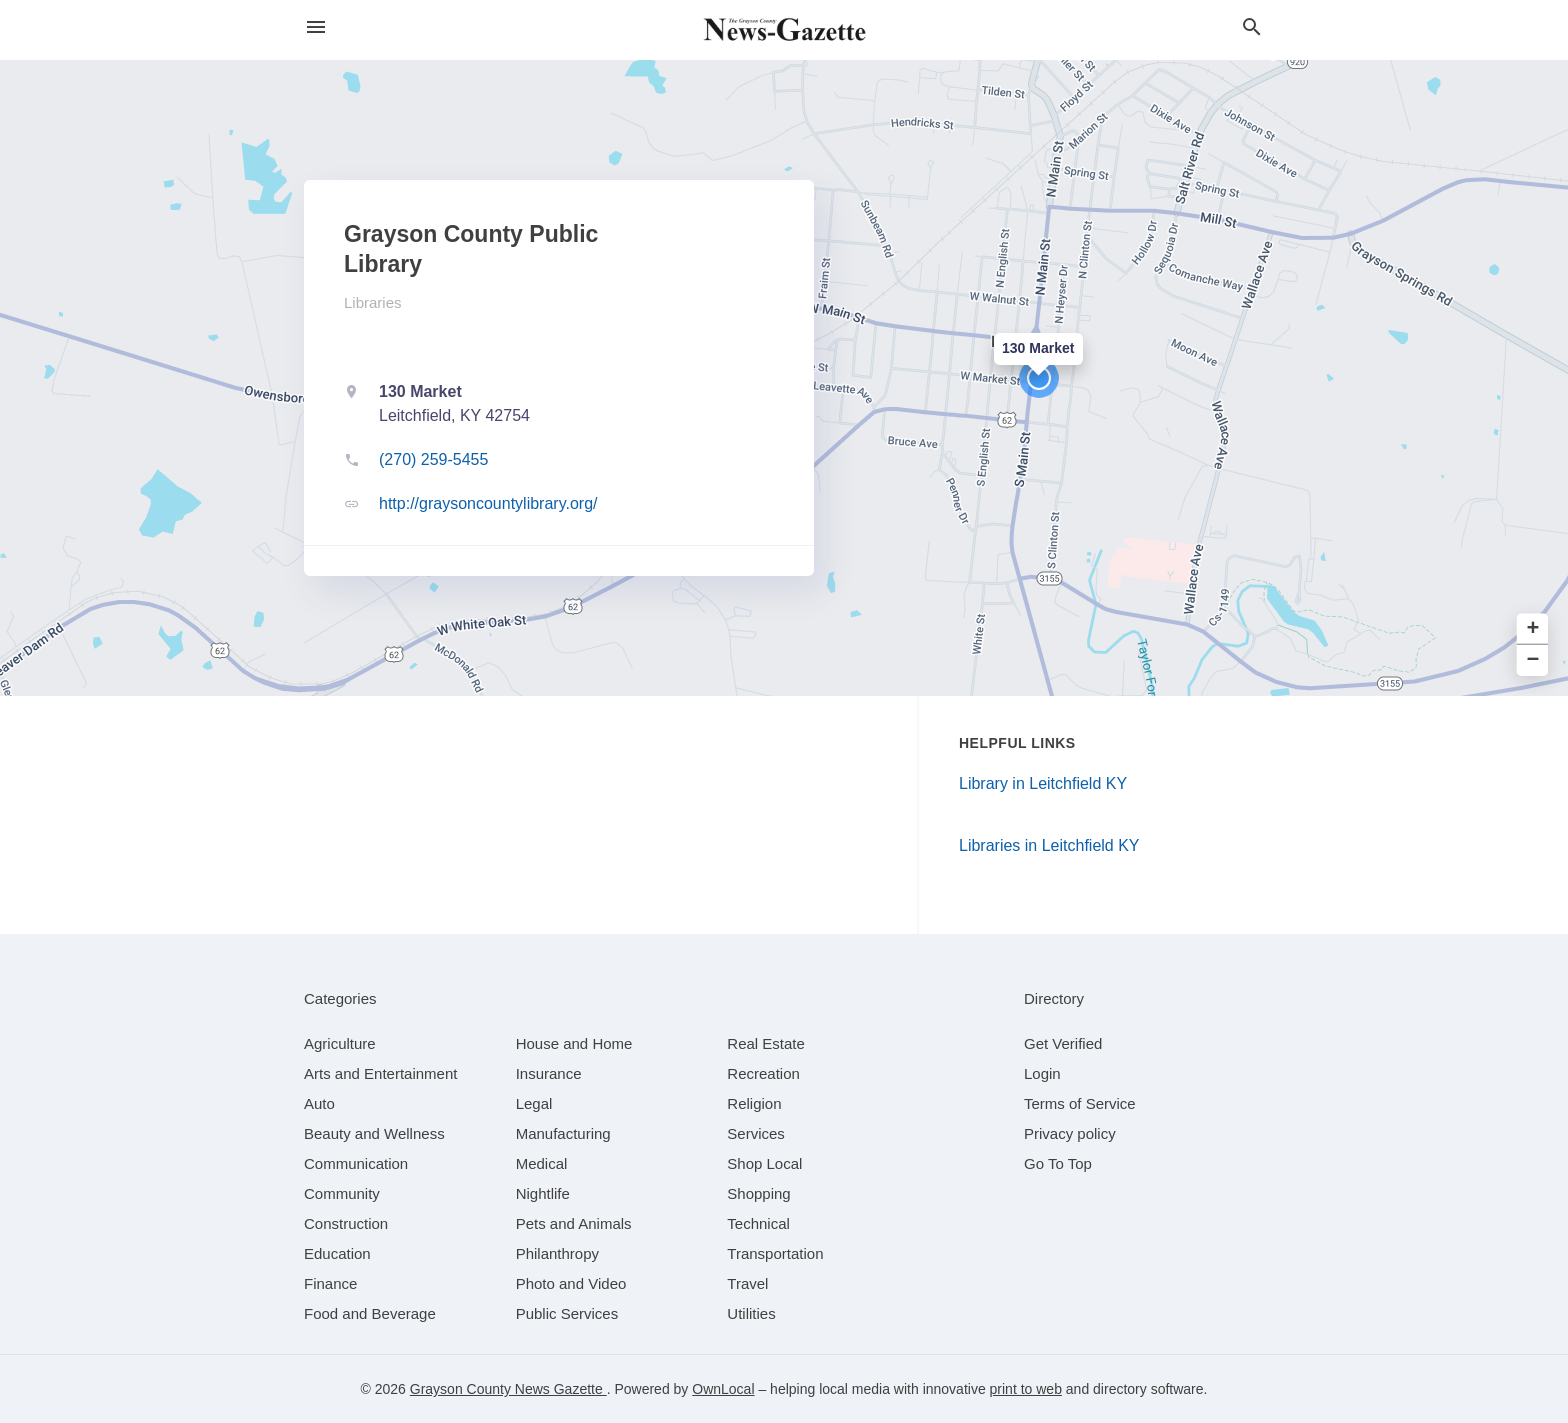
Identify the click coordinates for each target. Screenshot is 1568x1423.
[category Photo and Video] (571, 1283)
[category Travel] (747, 1283)
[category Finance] (330, 1283)
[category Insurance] (549, 1073)
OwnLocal (723, 1389)
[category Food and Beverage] (370, 1313)
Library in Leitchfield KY (1043, 783)
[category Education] (337, 1253)
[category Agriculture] (340, 1043)
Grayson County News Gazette (508, 1389)
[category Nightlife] (543, 1193)
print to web (1026, 1389)
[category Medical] (542, 1163)
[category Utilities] (751, 1313)
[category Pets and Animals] (574, 1223)
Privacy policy (1070, 1133)
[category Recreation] (763, 1073)
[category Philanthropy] (557, 1253)
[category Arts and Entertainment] (380, 1073)
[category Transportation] (775, 1253)
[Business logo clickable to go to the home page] (784, 30)
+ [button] (1533, 629)
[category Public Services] (567, 1313)
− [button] (1533, 660)
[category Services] (756, 1133)
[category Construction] (346, 1223)
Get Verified (1063, 1043)
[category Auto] (319, 1103)
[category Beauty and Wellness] (374, 1133)
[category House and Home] (574, 1043)
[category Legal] (534, 1103)
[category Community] (342, 1193)
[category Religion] (754, 1103)
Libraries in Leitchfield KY (1049, 845)
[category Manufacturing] (563, 1133)
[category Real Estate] (766, 1043)
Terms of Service (1080, 1103)
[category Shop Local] (764, 1163)
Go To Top (1058, 1163)
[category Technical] (758, 1223)
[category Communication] (356, 1163)
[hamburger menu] (316, 27)
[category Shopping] (758, 1193)
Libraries (373, 302)
